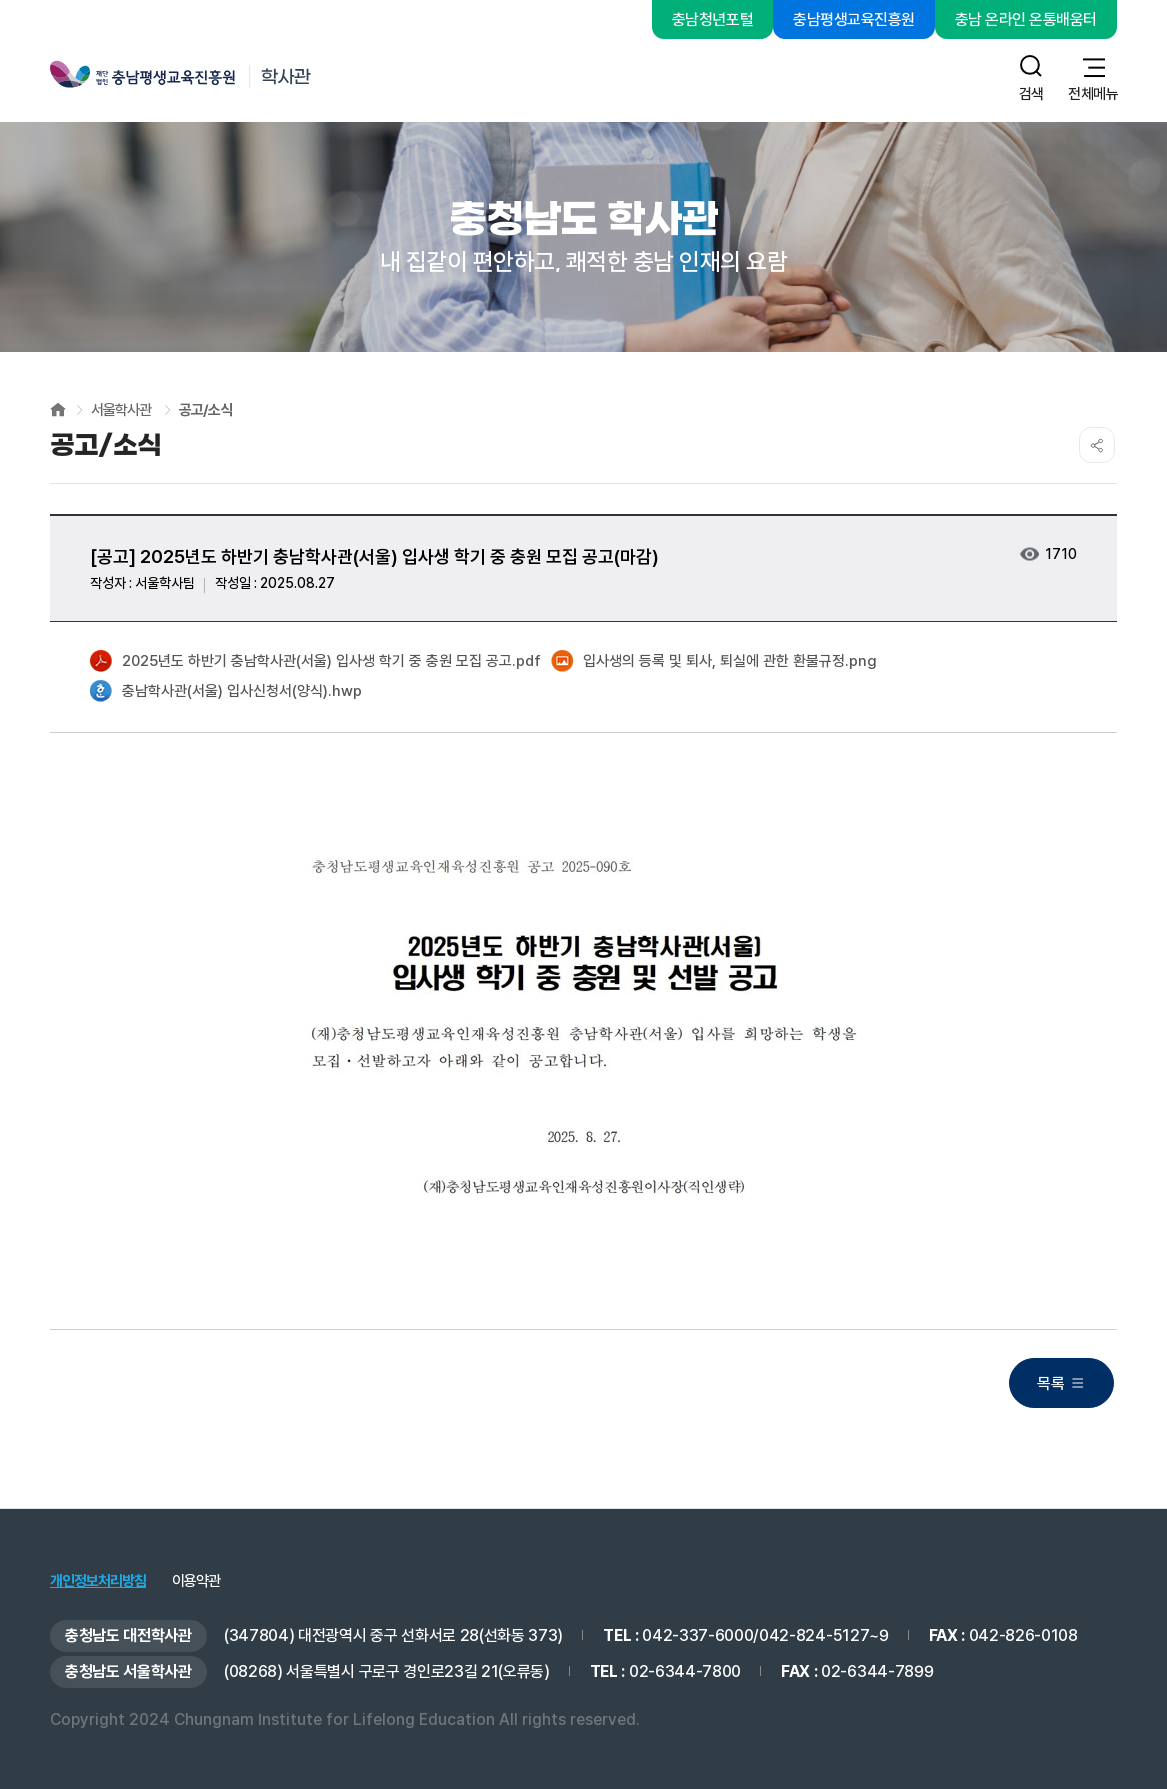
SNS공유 (1097, 445)
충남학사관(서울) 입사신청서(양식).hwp (226, 692)
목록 (1050, 1383)
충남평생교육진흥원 (854, 19)
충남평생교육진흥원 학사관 (217, 77)
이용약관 (196, 1581)
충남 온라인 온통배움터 (1026, 19)
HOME (58, 409)
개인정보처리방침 (98, 1581)
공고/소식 (205, 410)
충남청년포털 (712, 19)
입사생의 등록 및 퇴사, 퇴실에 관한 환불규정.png (714, 662)
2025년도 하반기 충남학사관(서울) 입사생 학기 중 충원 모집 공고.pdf (315, 662)
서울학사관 (121, 410)
